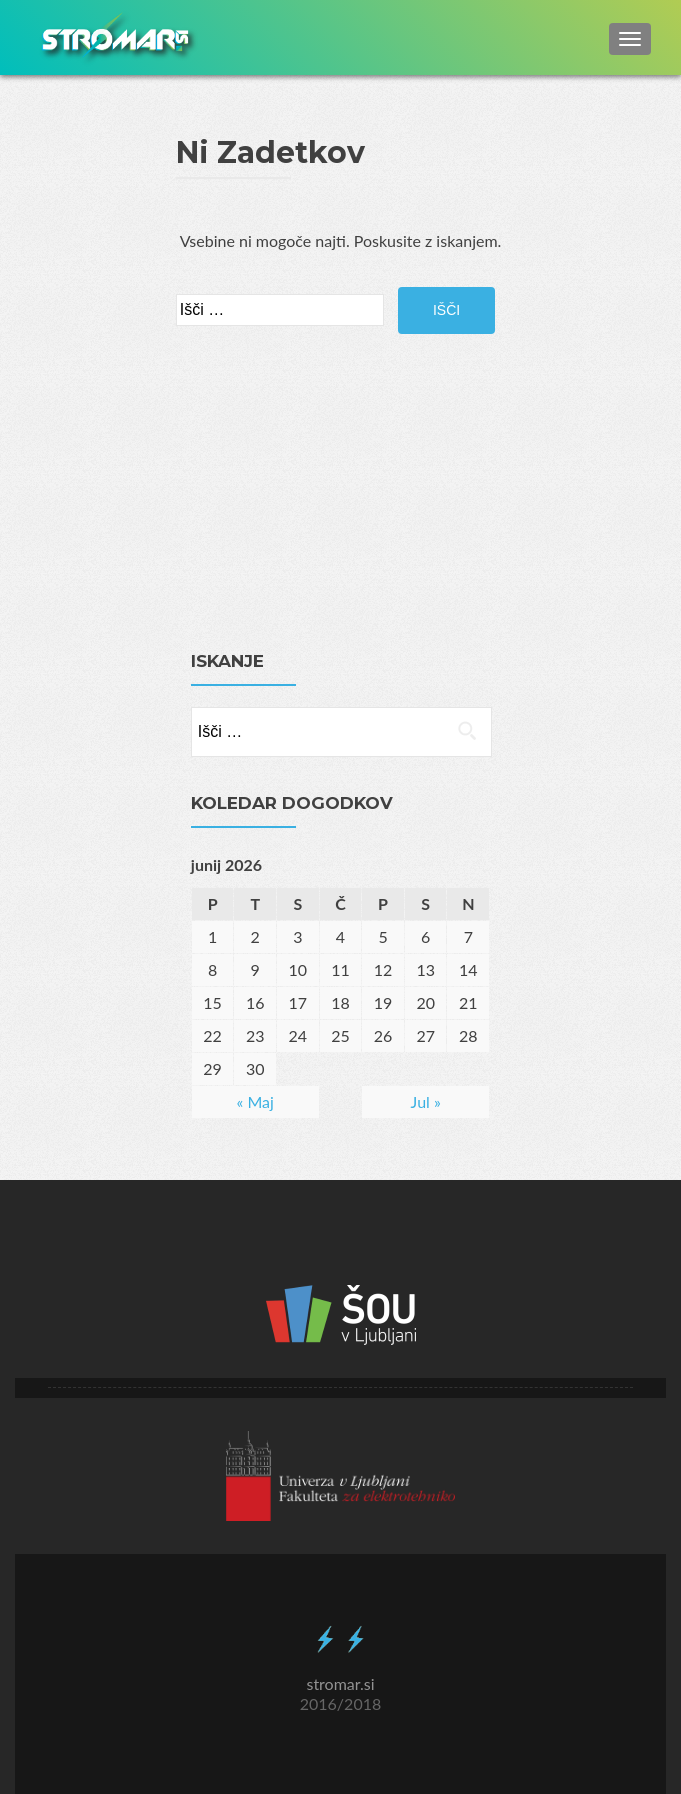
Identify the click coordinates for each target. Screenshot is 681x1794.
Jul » (426, 1101)
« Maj (255, 1101)
